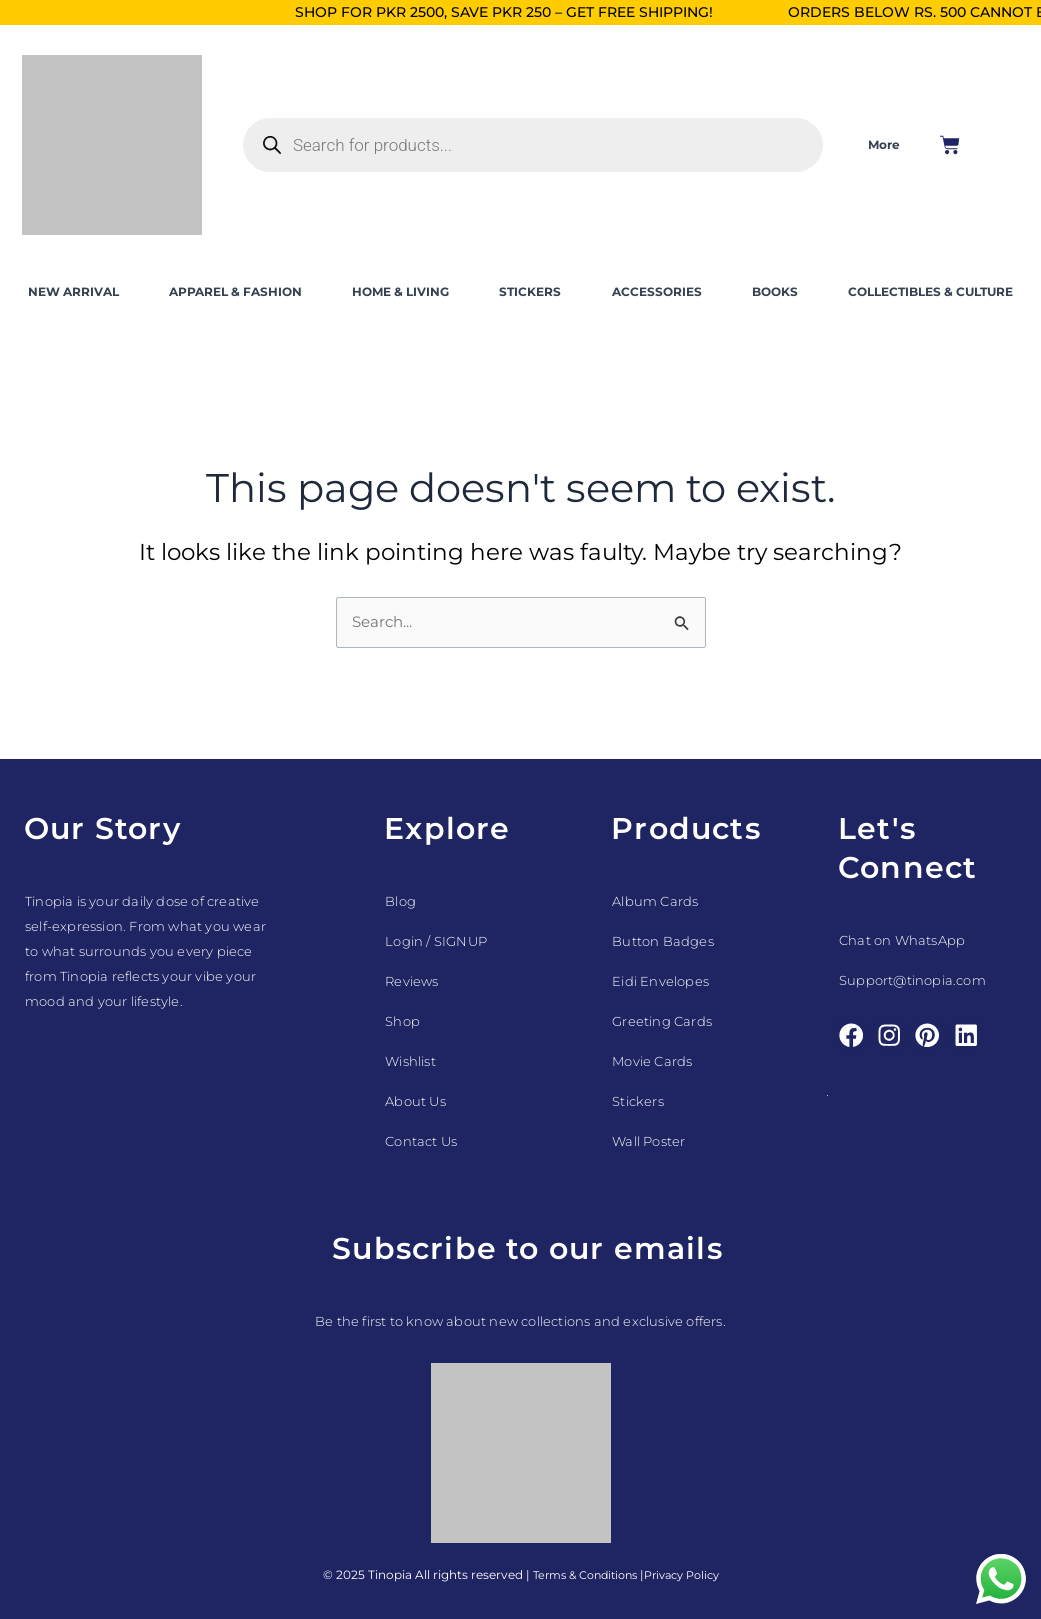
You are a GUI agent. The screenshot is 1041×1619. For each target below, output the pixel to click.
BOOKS (775, 291)
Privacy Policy (687, 1574)
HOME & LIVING (400, 291)
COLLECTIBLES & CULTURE (930, 291)
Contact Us (421, 1141)
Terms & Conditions (579, 1574)
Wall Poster (648, 1141)
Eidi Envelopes (660, 981)
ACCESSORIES (657, 291)
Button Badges (663, 941)
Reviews (411, 981)
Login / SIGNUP (436, 941)
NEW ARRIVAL (73, 291)
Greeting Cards (662, 1021)
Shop (402, 1021)
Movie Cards (652, 1061)
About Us (415, 1101)
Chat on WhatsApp (902, 940)
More (884, 144)
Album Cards (655, 901)
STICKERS (530, 291)
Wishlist (410, 1061)
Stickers (638, 1101)
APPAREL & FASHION (235, 291)
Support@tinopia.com (912, 980)
